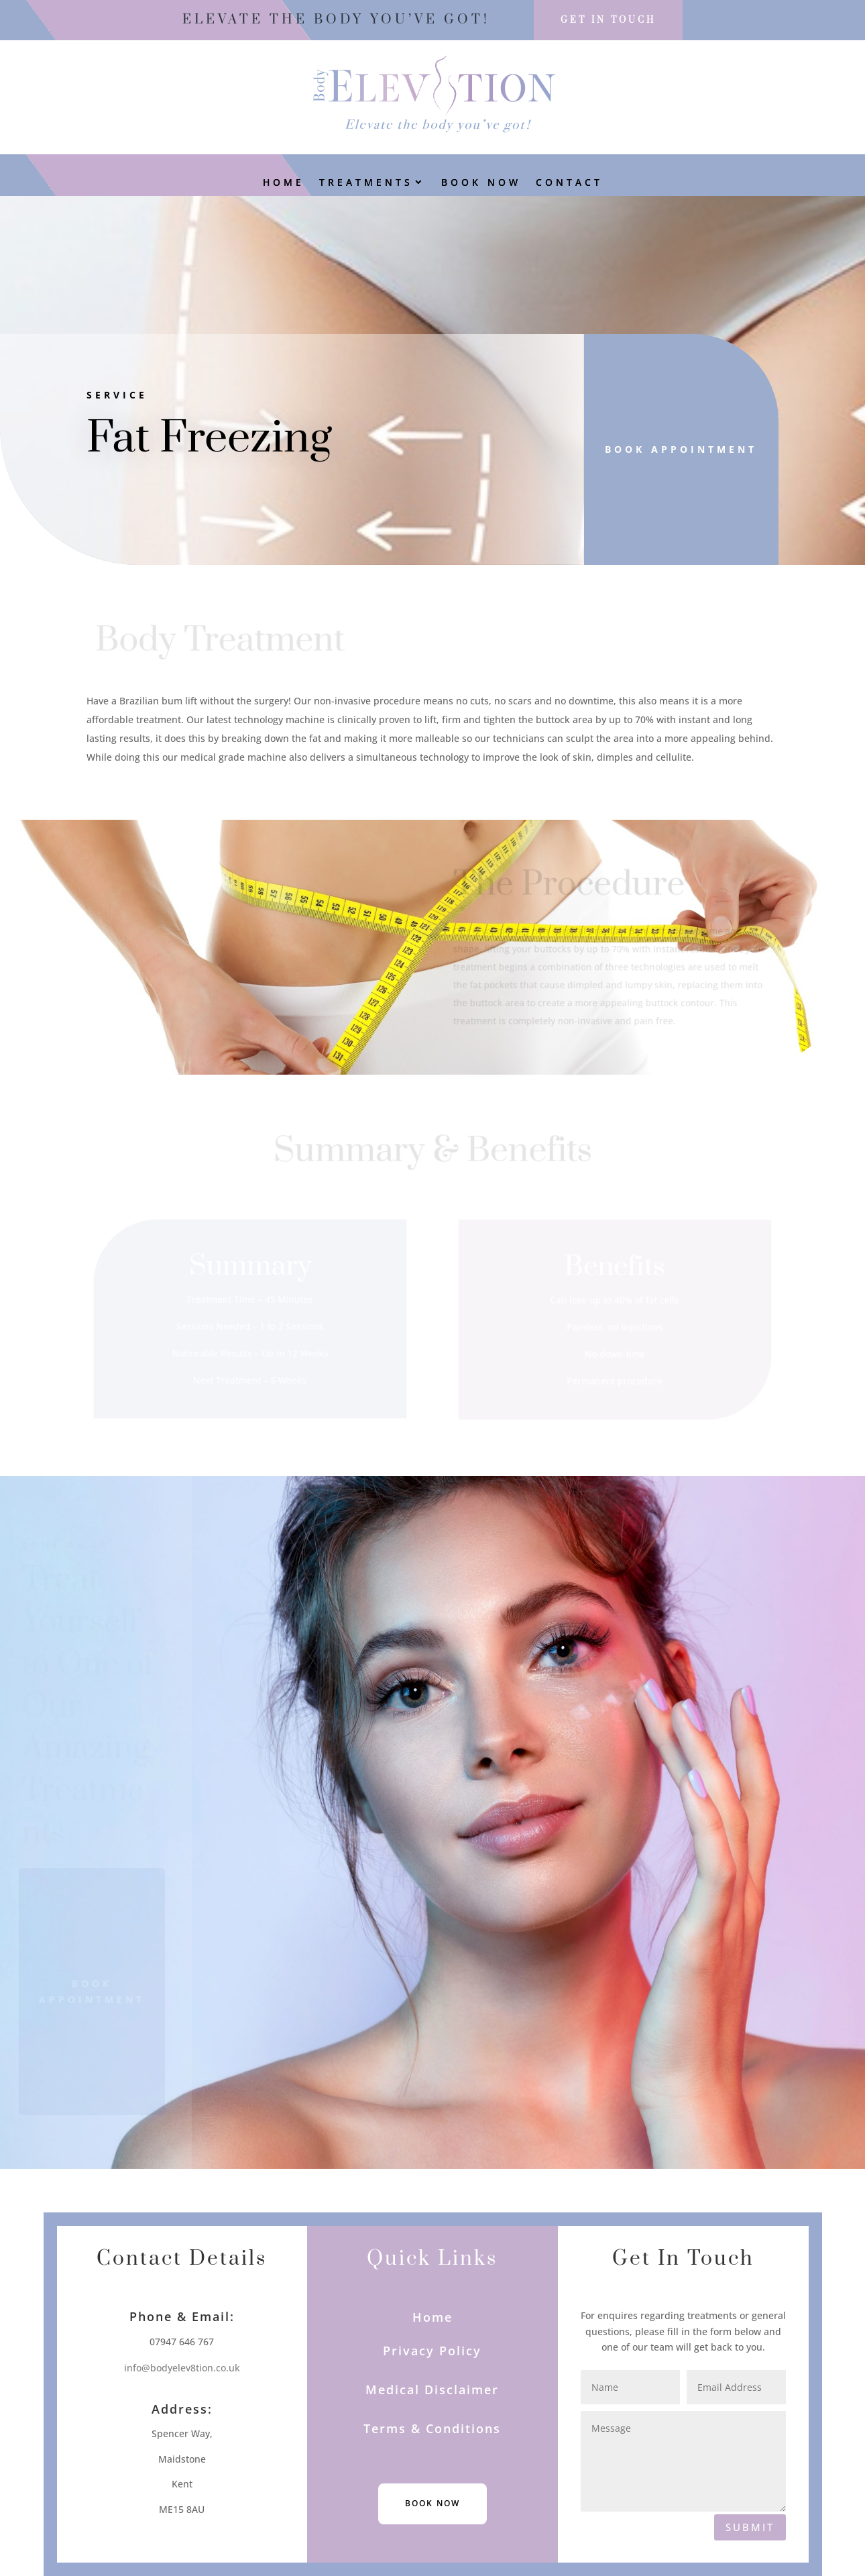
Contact (569, 183)
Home (283, 183)
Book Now (481, 183)
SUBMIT (750, 2527)
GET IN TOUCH (608, 20)
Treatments (366, 183)
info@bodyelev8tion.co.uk (182, 2367)
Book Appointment (671, 449)
